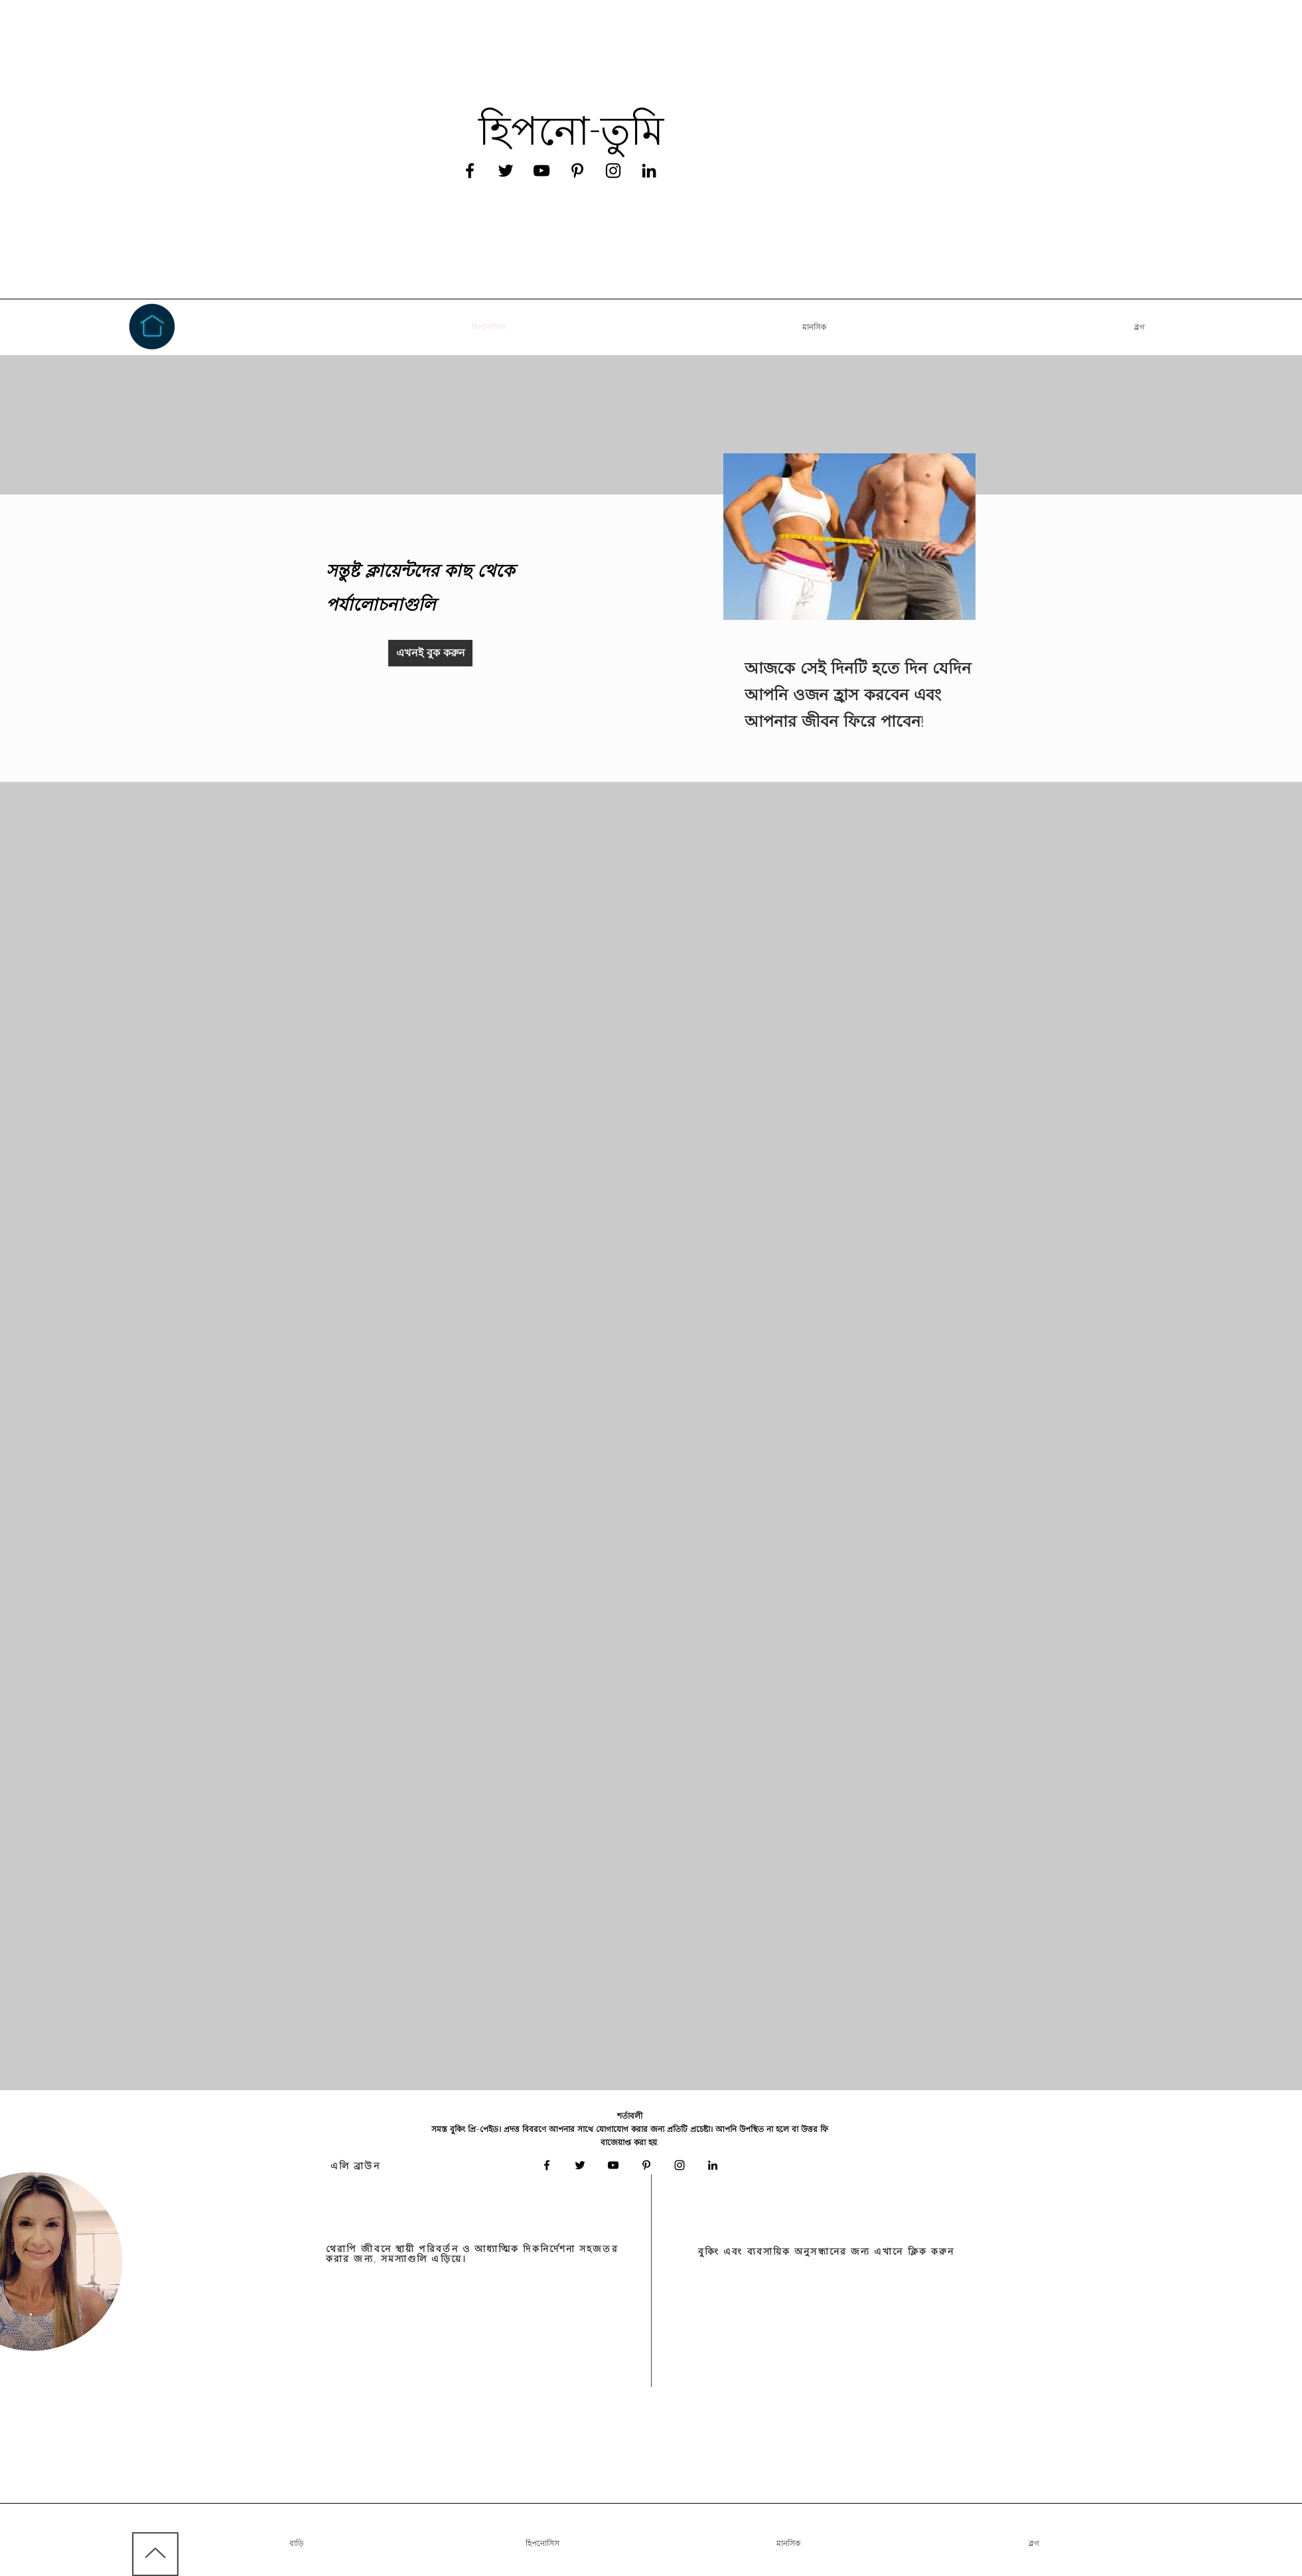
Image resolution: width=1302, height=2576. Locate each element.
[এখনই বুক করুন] (430, 653)
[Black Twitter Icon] (506, 171)
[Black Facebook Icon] (470, 171)
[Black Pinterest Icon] (577, 171)
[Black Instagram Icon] (613, 171)
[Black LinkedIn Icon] (649, 171)
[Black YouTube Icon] (541, 171)
